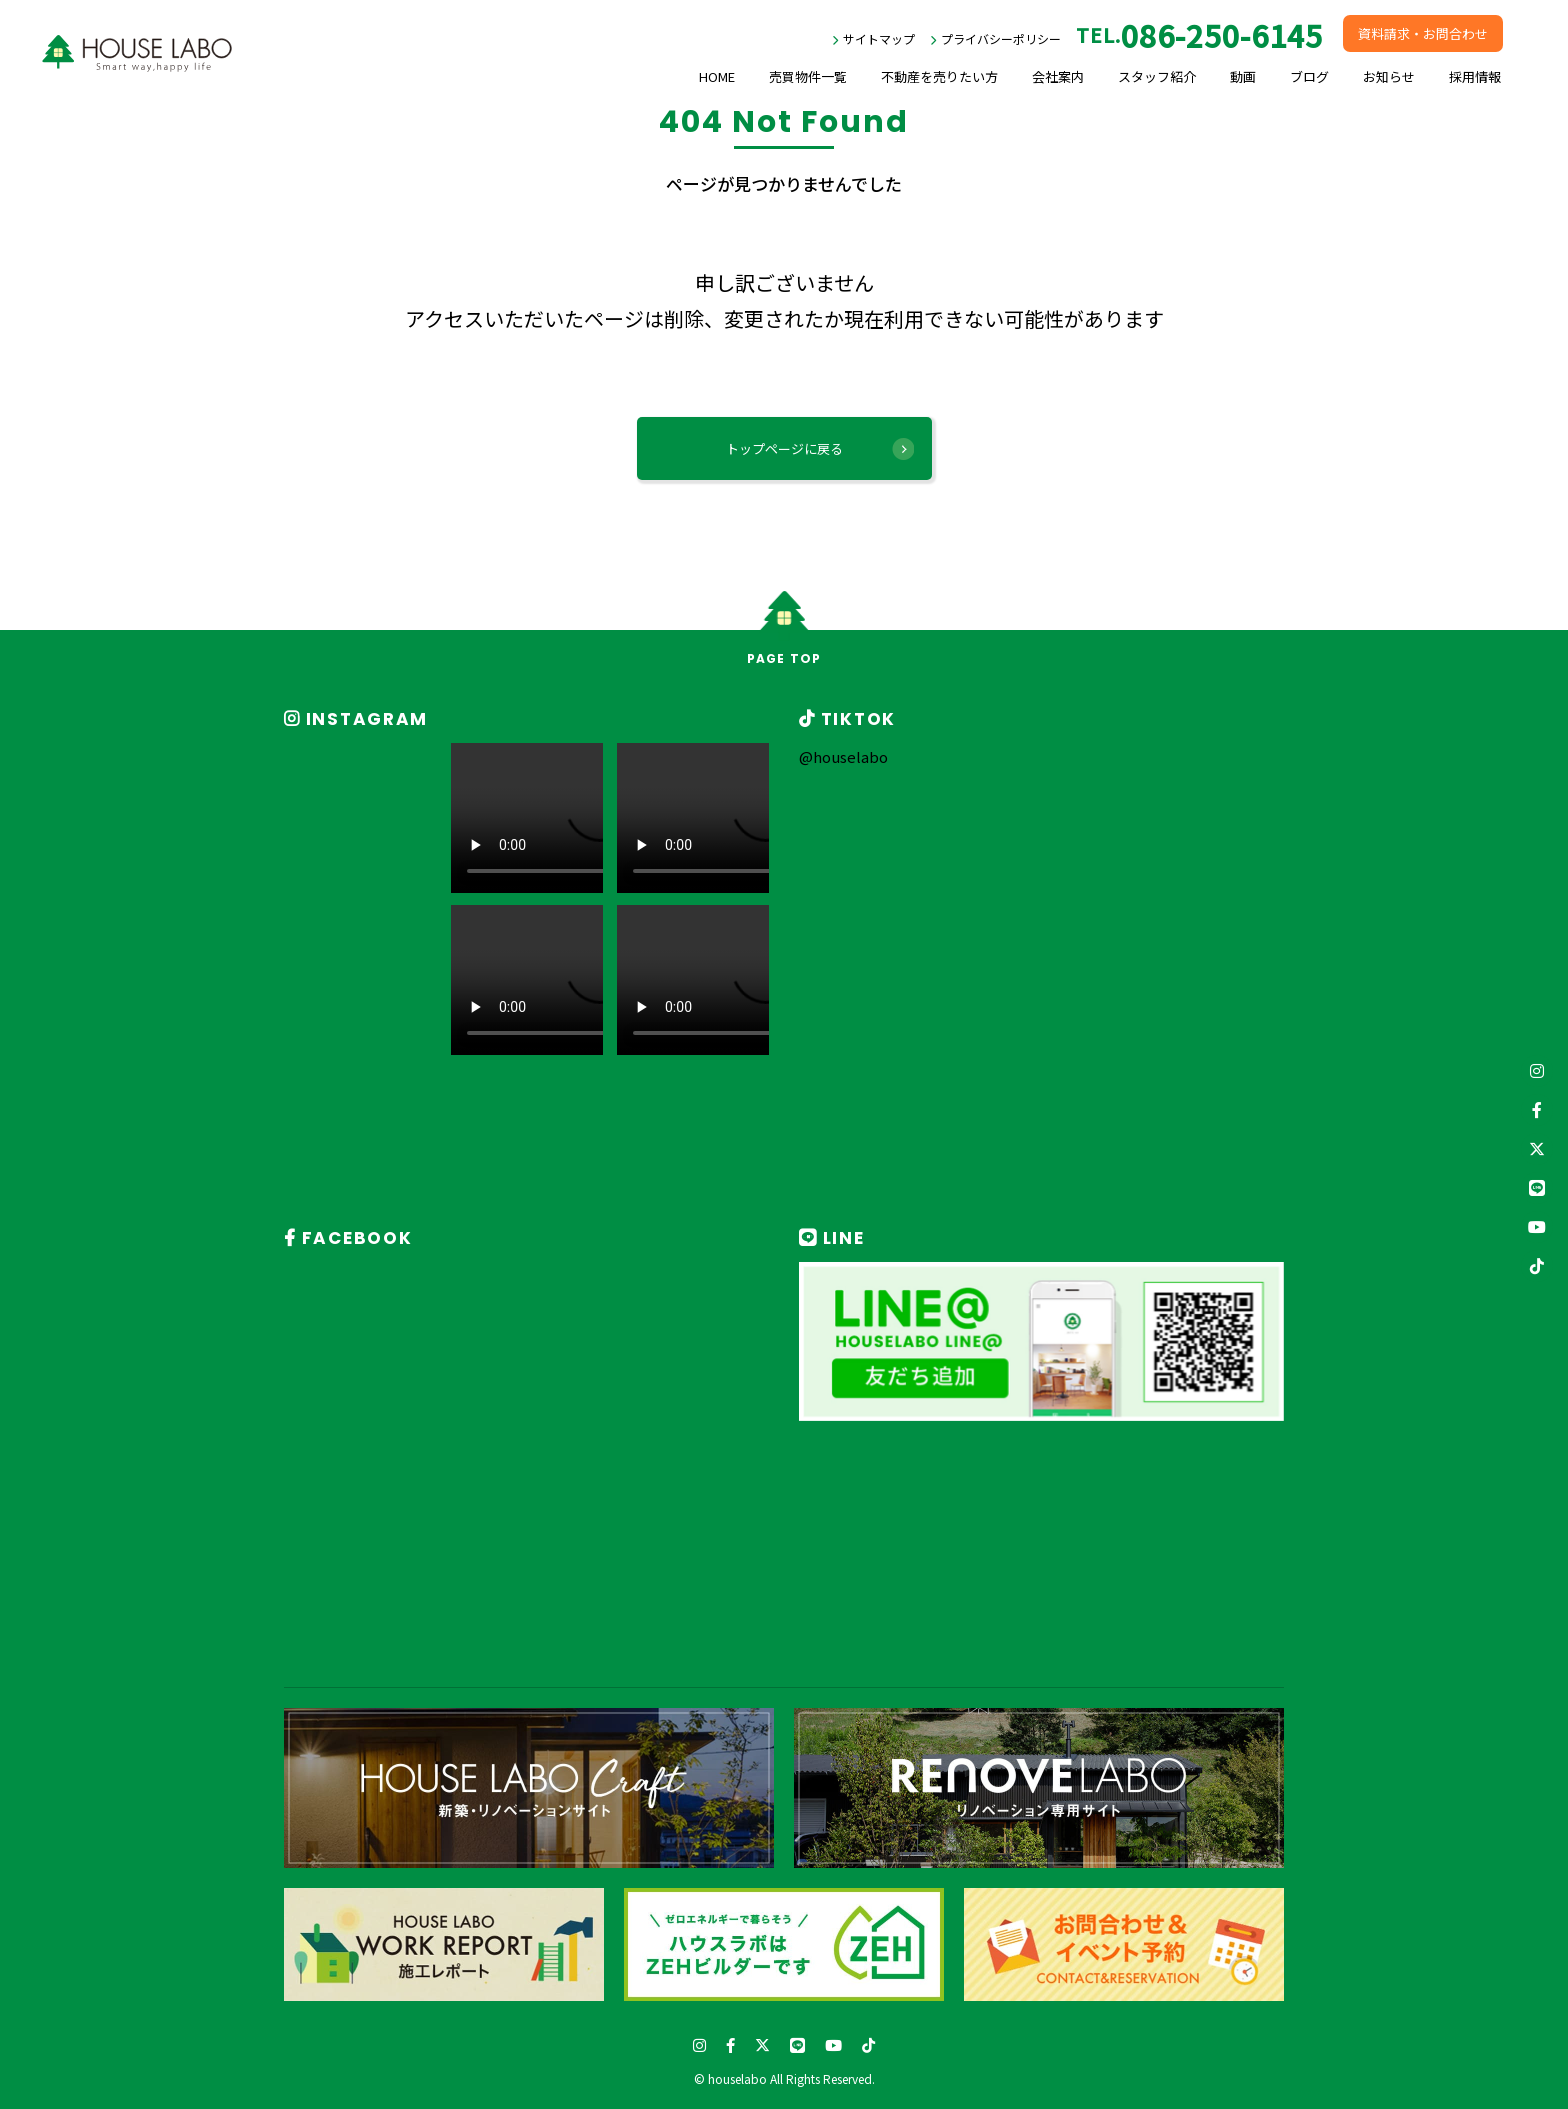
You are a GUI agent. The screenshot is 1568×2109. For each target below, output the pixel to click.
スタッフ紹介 (1157, 76)
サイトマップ (879, 38)
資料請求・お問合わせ (1423, 33)
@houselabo (843, 756)
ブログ (1309, 76)
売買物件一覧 (808, 76)
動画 (1243, 76)
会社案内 (1058, 76)
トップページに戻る (784, 448)
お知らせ (1389, 76)
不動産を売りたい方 (939, 76)
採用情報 (1475, 76)
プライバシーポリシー (1001, 38)
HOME (717, 76)
